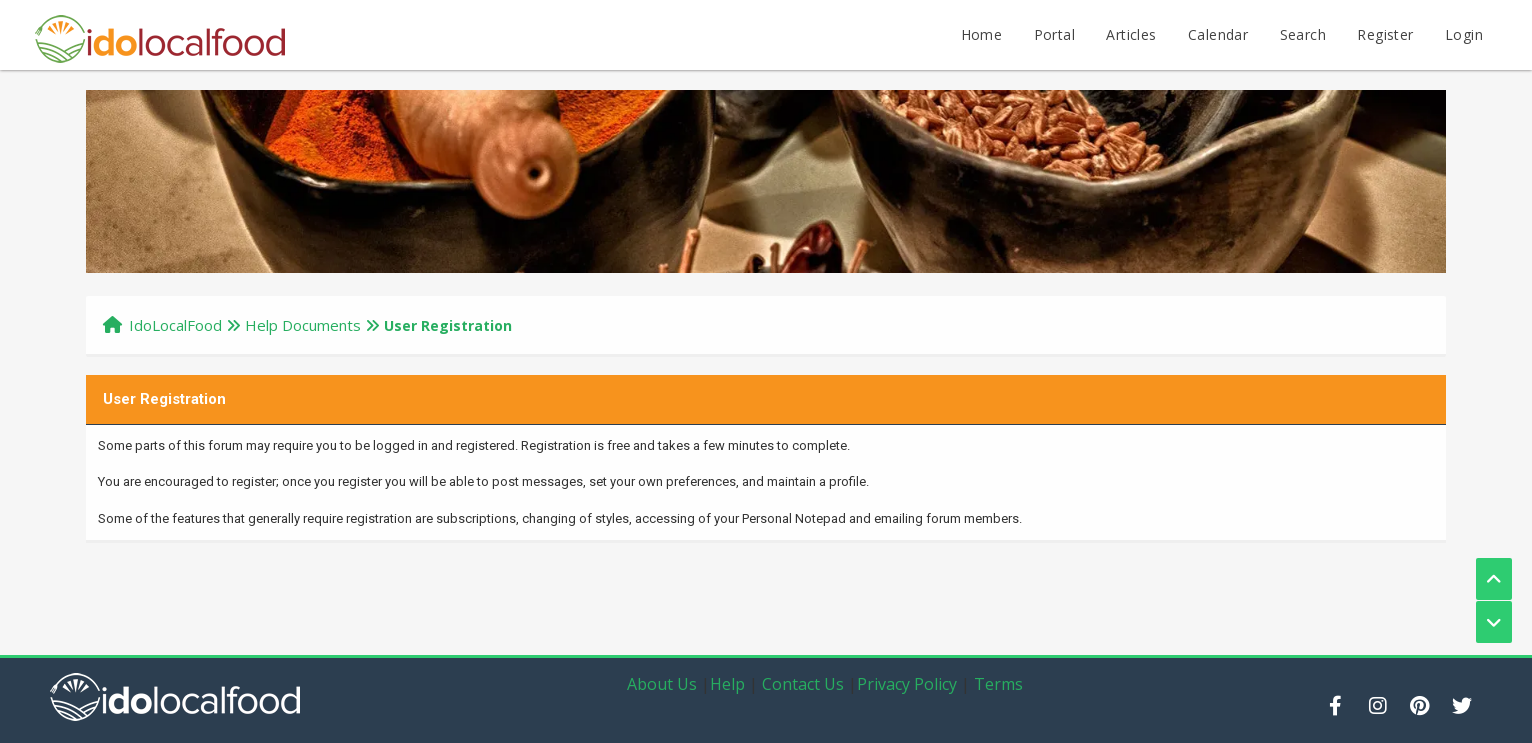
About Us (662, 684)
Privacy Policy (907, 684)
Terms (998, 684)
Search (1303, 34)
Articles (1131, 34)
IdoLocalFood (175, 325)
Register (1385, 34)
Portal (1054, 34)
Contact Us (803, 684)
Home (982, 34)
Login (1464, 34)
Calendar (1218, 34)
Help (727, 684)
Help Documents (303, 325)
